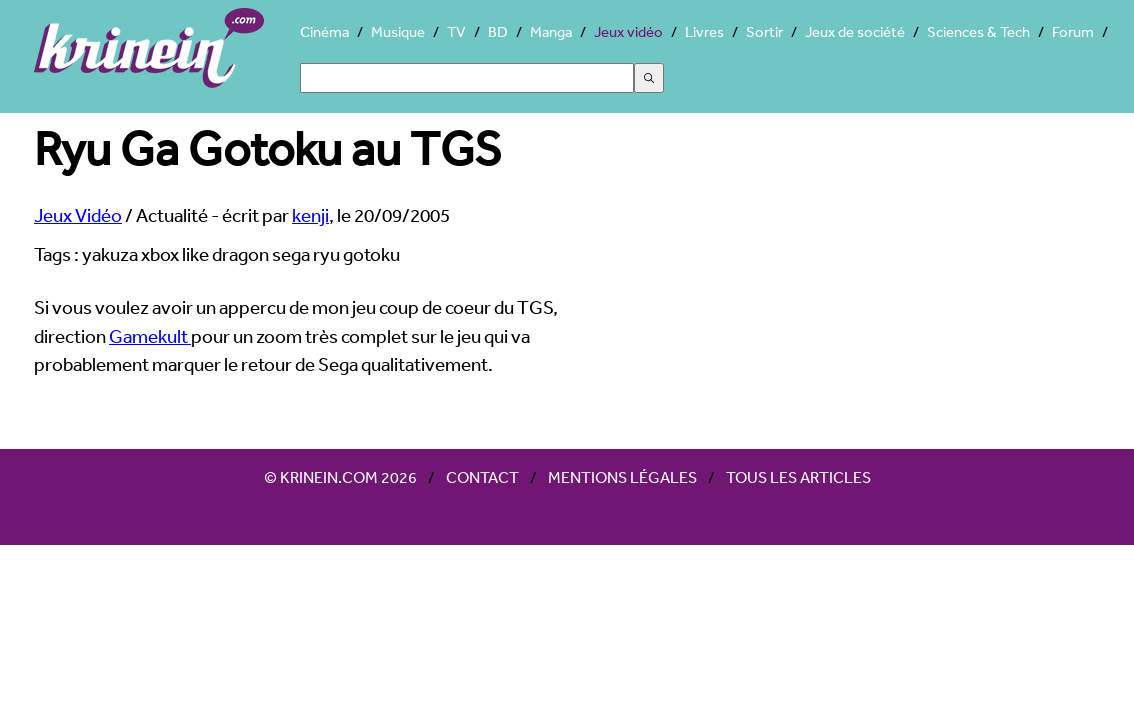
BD (498, 31)
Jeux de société (855, 31)
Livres (704, 31)
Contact (482, 477)
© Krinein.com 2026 (340, 477)
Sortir (764, 31)
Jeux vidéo (628, 31)
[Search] (467, 78)
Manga (551, 31)
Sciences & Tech (978, 31)
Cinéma (324, 31)
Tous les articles (798, 477)
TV (456, 31)
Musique (398, 31)
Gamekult (150, 336)
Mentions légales (622, 477)
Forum (1073, 31)
